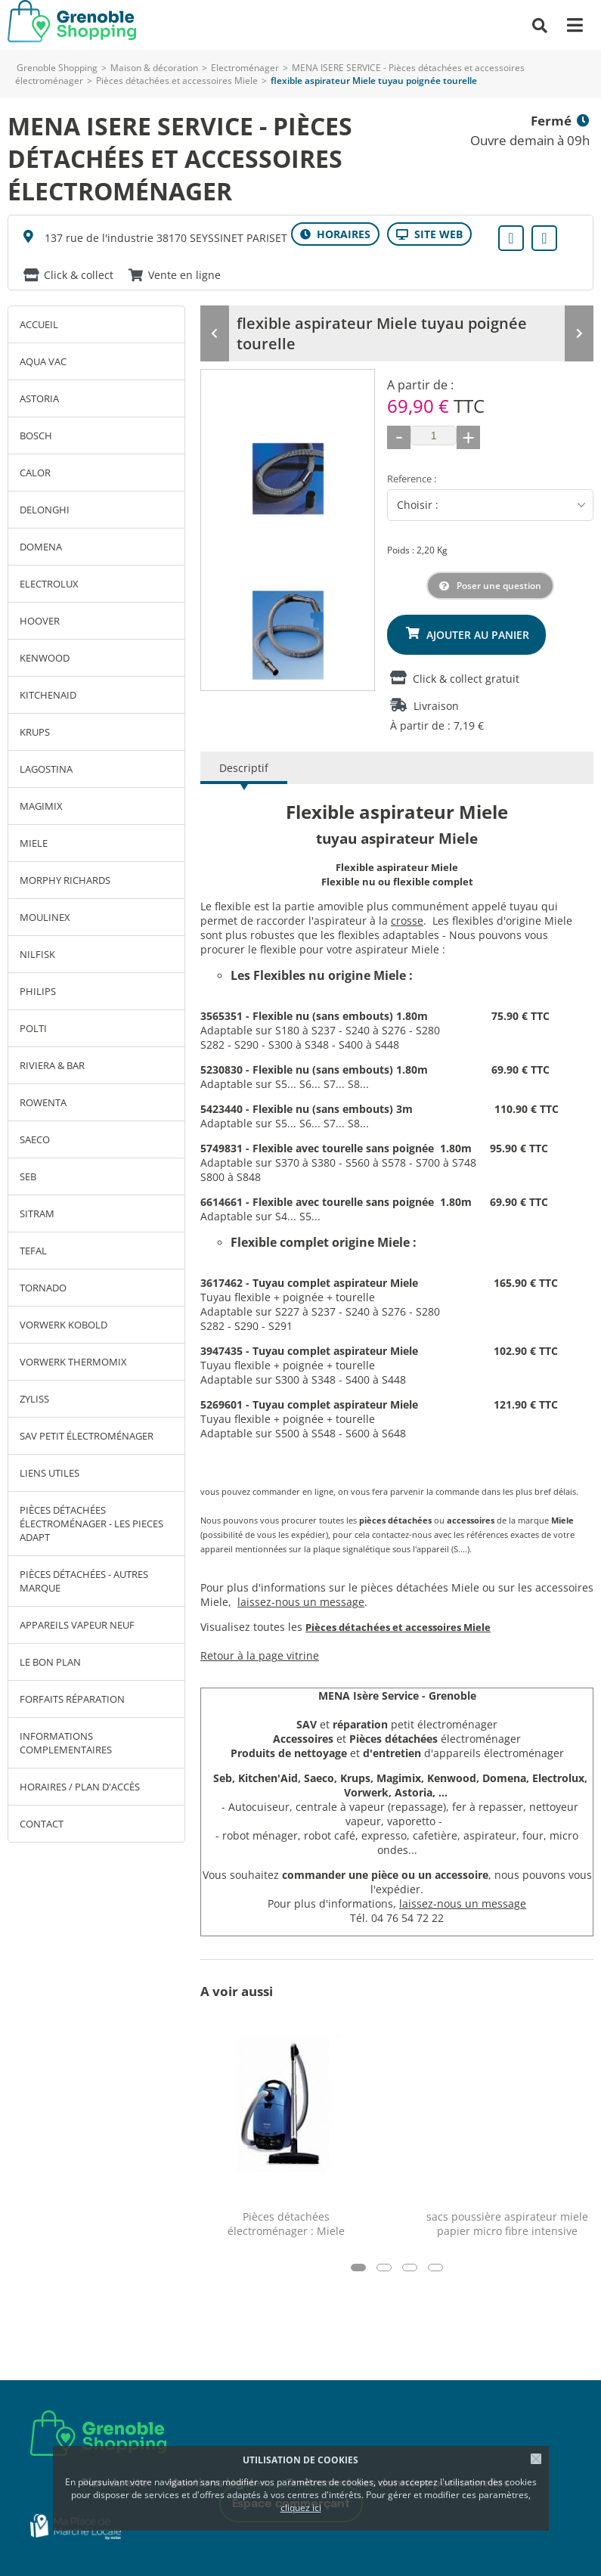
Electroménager (245, 67)
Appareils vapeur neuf (77, 1625)
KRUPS (35, 732)
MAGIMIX (41, 806)
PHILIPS (38, 991)
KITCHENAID (48, 695)
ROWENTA (43, 1102)
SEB (28, 1176)
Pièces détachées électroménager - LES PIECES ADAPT (91, 1523)
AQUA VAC (43, 361)
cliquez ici (300, 2507)
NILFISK (37, 954)
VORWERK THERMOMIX (73, 1362)
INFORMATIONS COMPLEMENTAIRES (66, 1742)
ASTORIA (39, 398)
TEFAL (33, 1250)
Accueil (39, 324)
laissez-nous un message (300, 1598)
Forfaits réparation (72, 1699)
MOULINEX (45, 917)
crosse (407, 917)
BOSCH (36, 435)
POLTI (33, 1028)
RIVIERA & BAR (52, 1065)
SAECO (35, 1139)
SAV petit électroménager (86, 1436)
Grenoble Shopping (57, 67)
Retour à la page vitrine (259, 1651)
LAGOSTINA (46, 769)
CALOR (35, 472)
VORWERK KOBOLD (63, 1324)
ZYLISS (34, 1399)
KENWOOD (45, 658)
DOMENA (41, 546)
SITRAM (37, 1213)
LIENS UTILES (49, 1473)
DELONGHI (45, 509)
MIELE (34, 843)
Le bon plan (50, 1662)
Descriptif (243, 764)
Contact (42, 1823)
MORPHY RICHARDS (65, 880)
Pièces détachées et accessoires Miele (177, 80)
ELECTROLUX (49, 584)
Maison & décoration (154, 67)
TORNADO (43, 1287)
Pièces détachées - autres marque (84, 1581)
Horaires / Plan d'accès (80, 1786)
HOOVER (40, 621)
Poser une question (499, 581)
